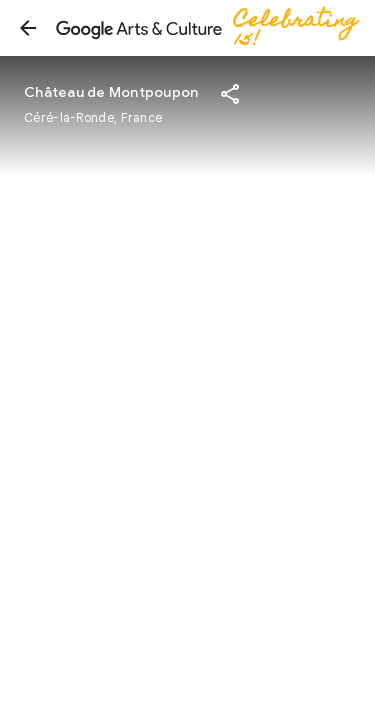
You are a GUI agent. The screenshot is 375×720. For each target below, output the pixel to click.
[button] (28, 28)
